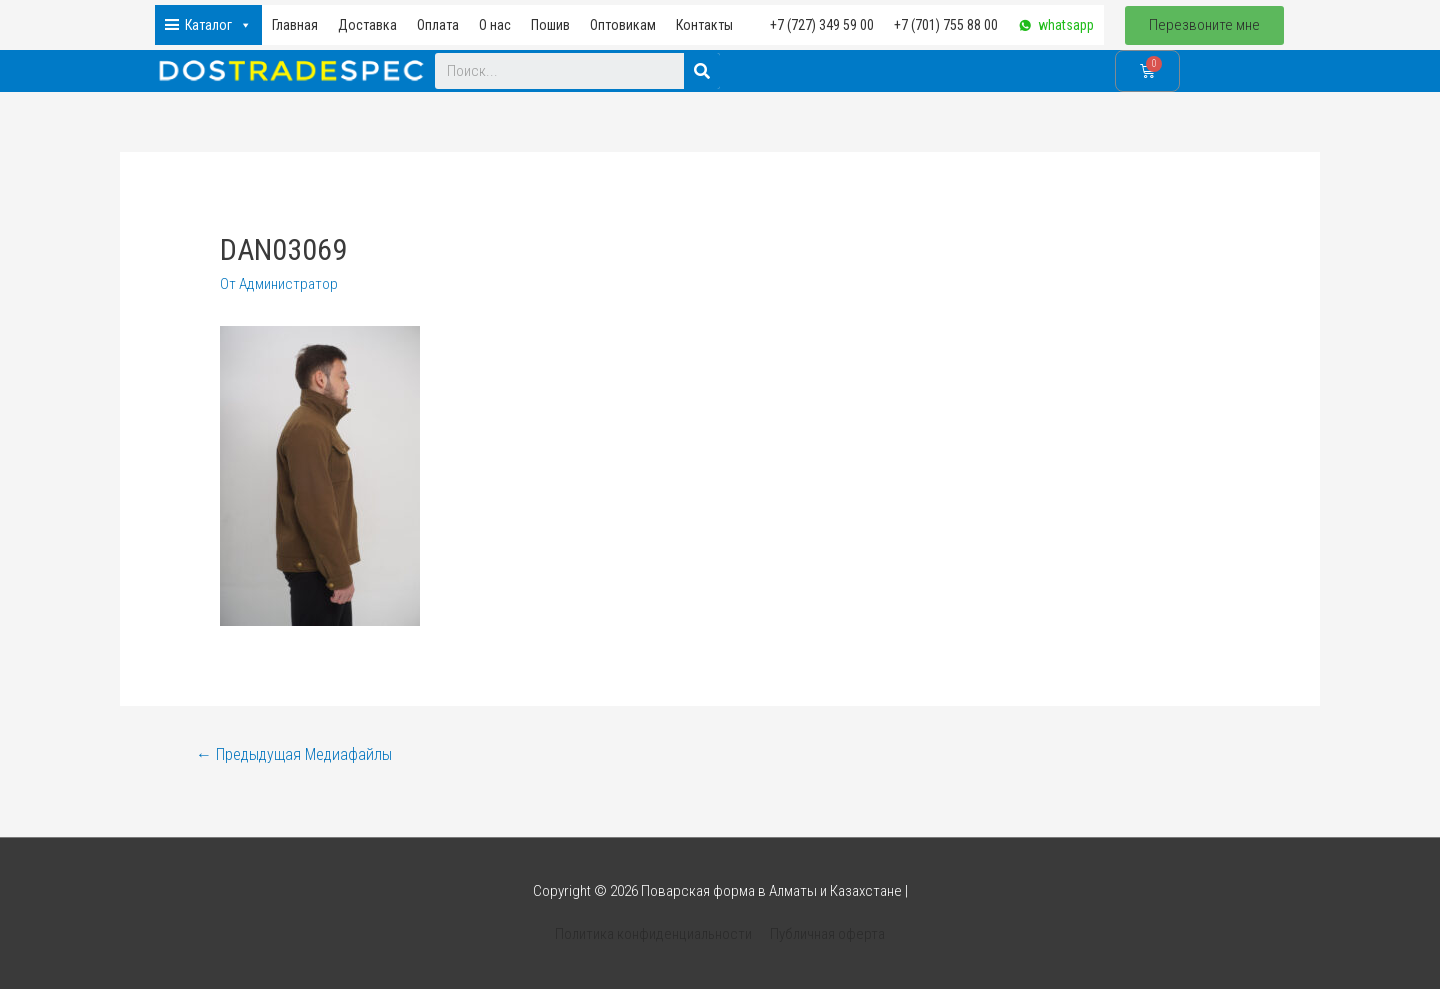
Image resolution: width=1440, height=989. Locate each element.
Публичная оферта (827, 934)
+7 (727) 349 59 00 (822, 25)
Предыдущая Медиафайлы (294, 754)
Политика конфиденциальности (653, 934)
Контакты (704, 25)
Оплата (438, 25)
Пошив (550, 25)
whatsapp (1066, 25)
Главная (295, 25)
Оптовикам (623, 25)
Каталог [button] (218, 25)
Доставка (367, 25)
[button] (1204, 25)
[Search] (702, 71)
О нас (495, 25)
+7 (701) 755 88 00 (946, 25)
